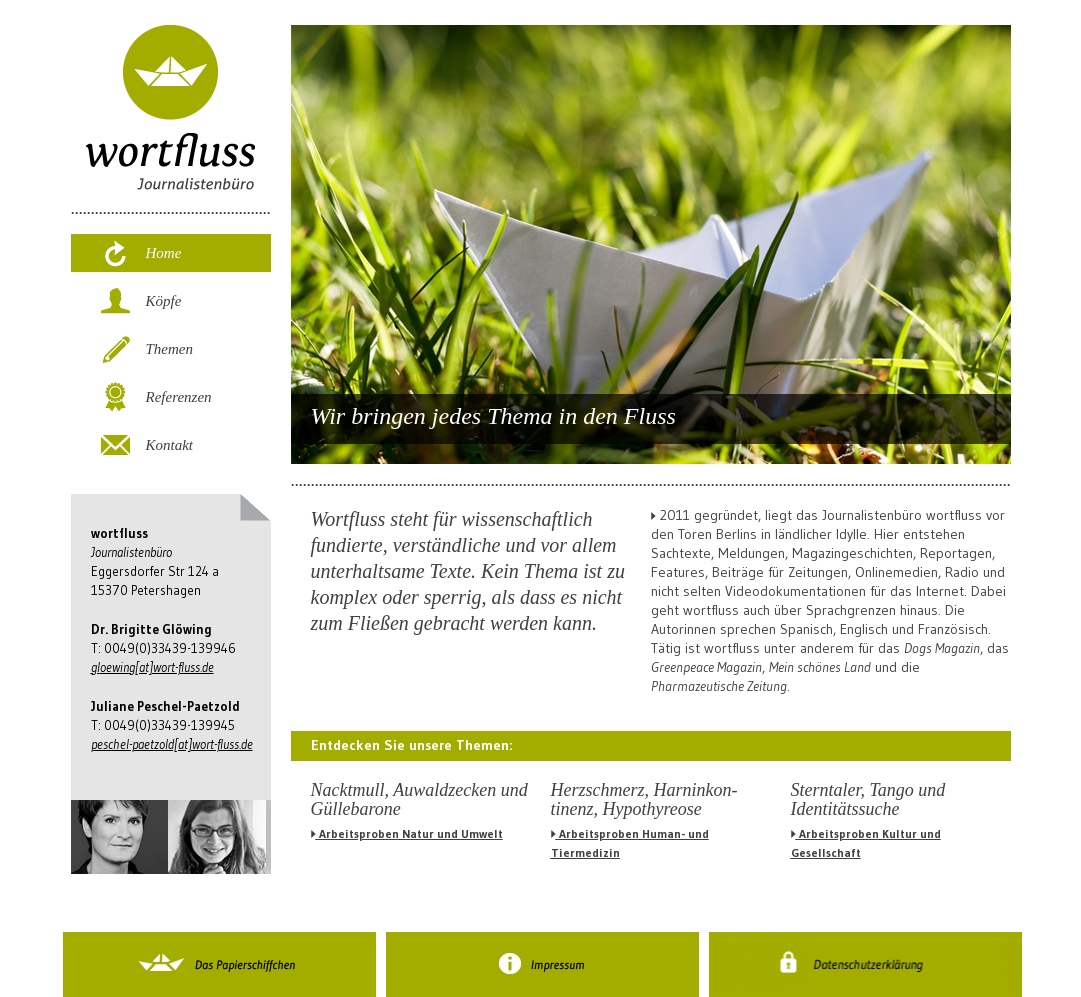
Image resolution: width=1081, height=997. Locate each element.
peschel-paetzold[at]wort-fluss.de (172, 744)
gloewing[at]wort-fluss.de (152, 667)
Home (164, 253)
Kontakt (170, 445)
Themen (170, 349)
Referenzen (179, 397)
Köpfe (164, 301)
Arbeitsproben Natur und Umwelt (407, 833)
